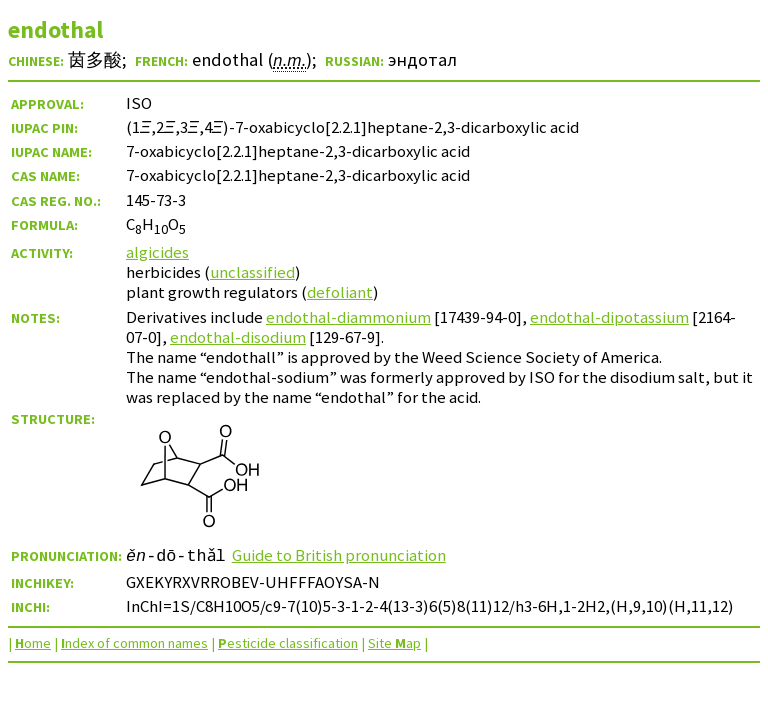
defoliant (340, 292)
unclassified (252, 272)
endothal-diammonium (348, 317)
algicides (157, 252)
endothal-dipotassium (609, 317)
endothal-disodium (238, 337)
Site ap (394, 643)
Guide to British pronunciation (340, 555)
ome (33, 643)
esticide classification (288, 643)
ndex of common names (134, 643)
